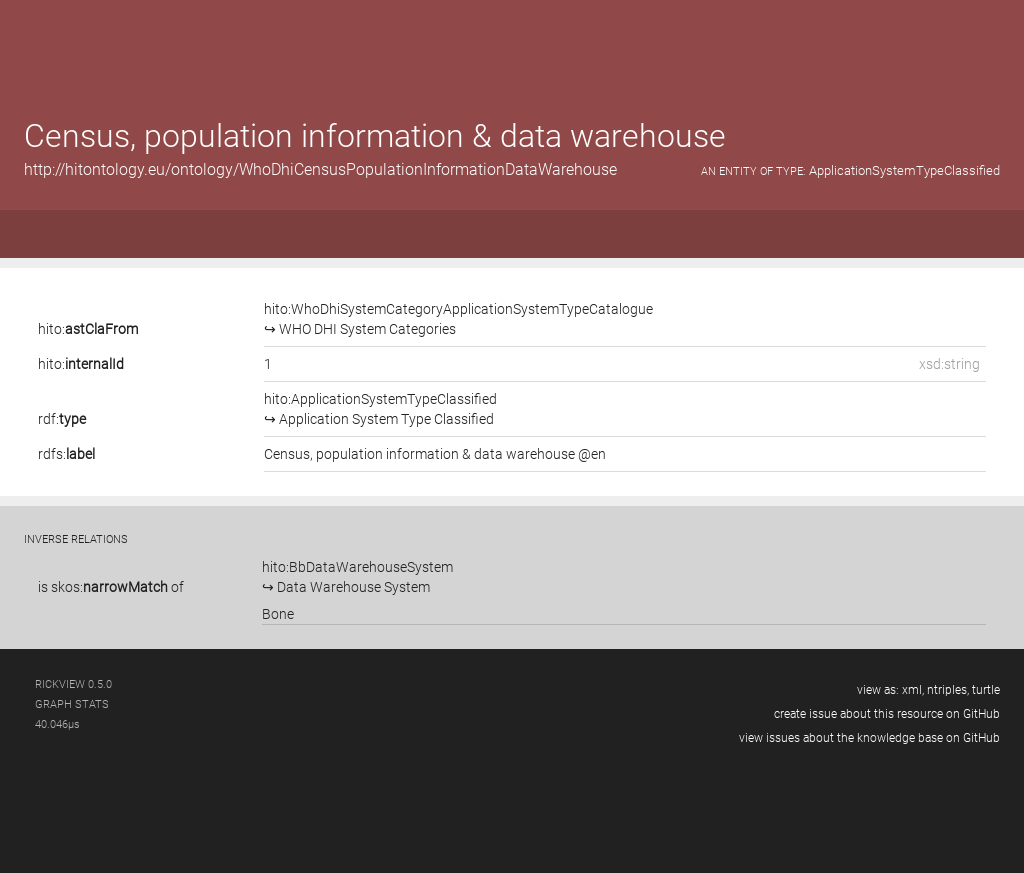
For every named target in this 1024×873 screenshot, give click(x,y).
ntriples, (948, 690)
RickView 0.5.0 (73, 684)
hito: (88, 329)
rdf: (62, 419)
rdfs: (66, 454)
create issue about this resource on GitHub (887, 714)
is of (111, 587)
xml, (913, 690)
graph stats (72, 704)
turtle (986, 690)
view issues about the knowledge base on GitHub (869, 738)
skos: (109, 587)
